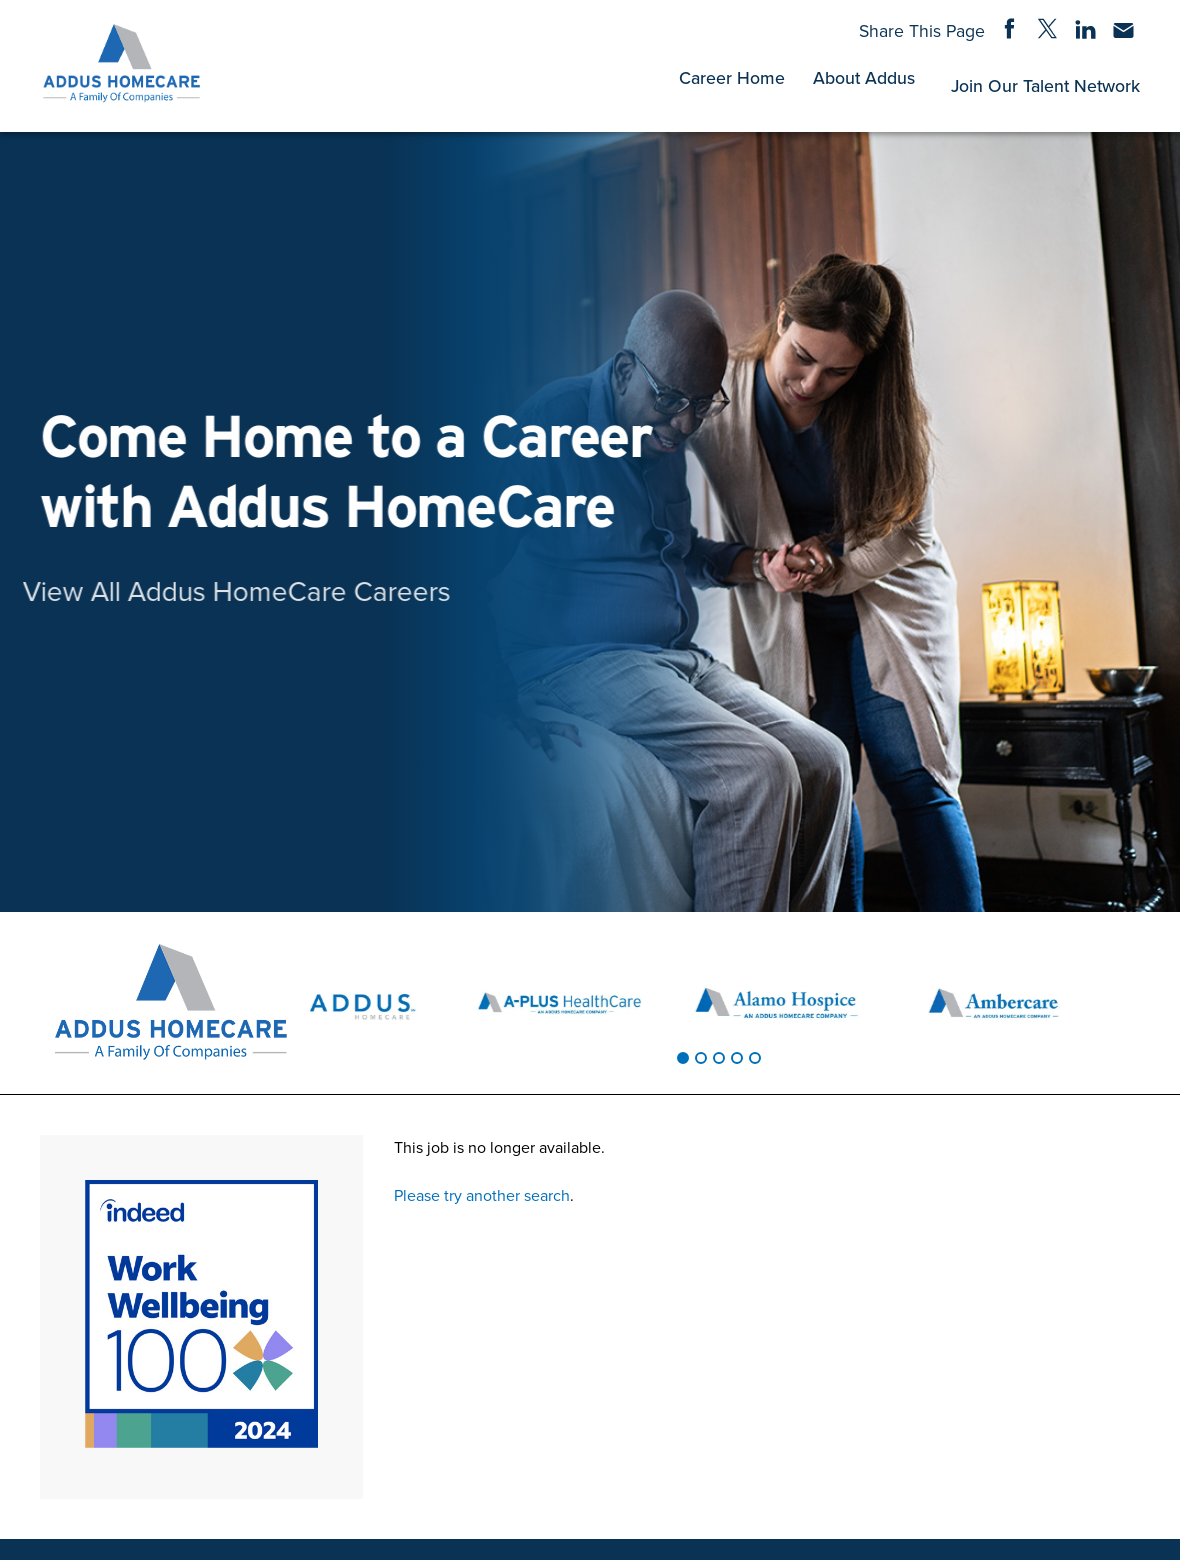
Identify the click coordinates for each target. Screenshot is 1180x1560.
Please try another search (482, 1195)
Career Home (732, 77)
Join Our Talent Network (1045, 85)
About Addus (864, 77)
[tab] (683, 1058)
